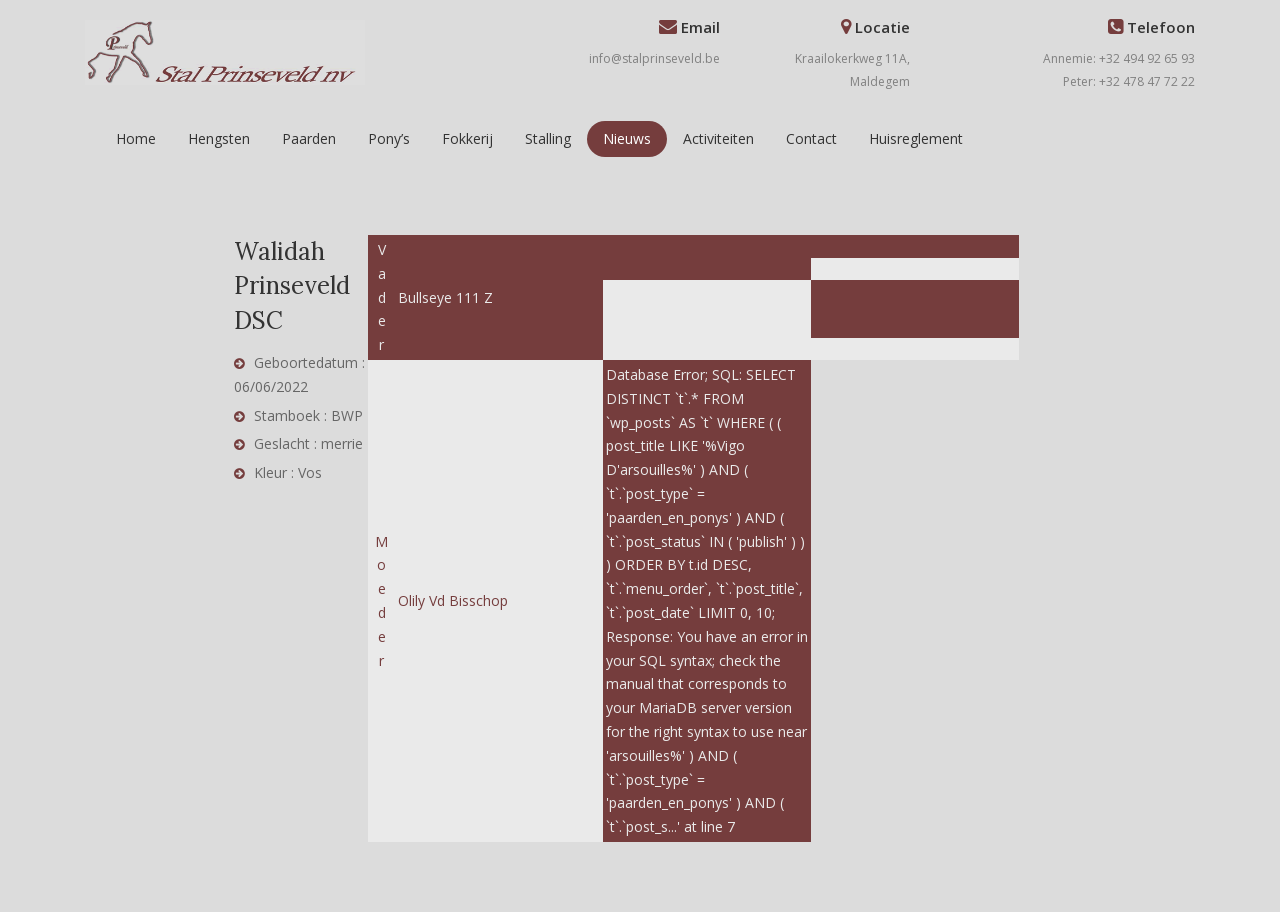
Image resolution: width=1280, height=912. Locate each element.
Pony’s (389, 138)
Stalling (548, 138)
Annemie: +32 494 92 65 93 (1119, 58)
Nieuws (627, 138)
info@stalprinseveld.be (654, 58)
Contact (811, 138)
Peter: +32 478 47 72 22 (1129, 81)
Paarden (309, 138)
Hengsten (219, 138)
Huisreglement (916, 138)
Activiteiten (718, 138)
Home (136, 138)
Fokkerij (467, 138)
